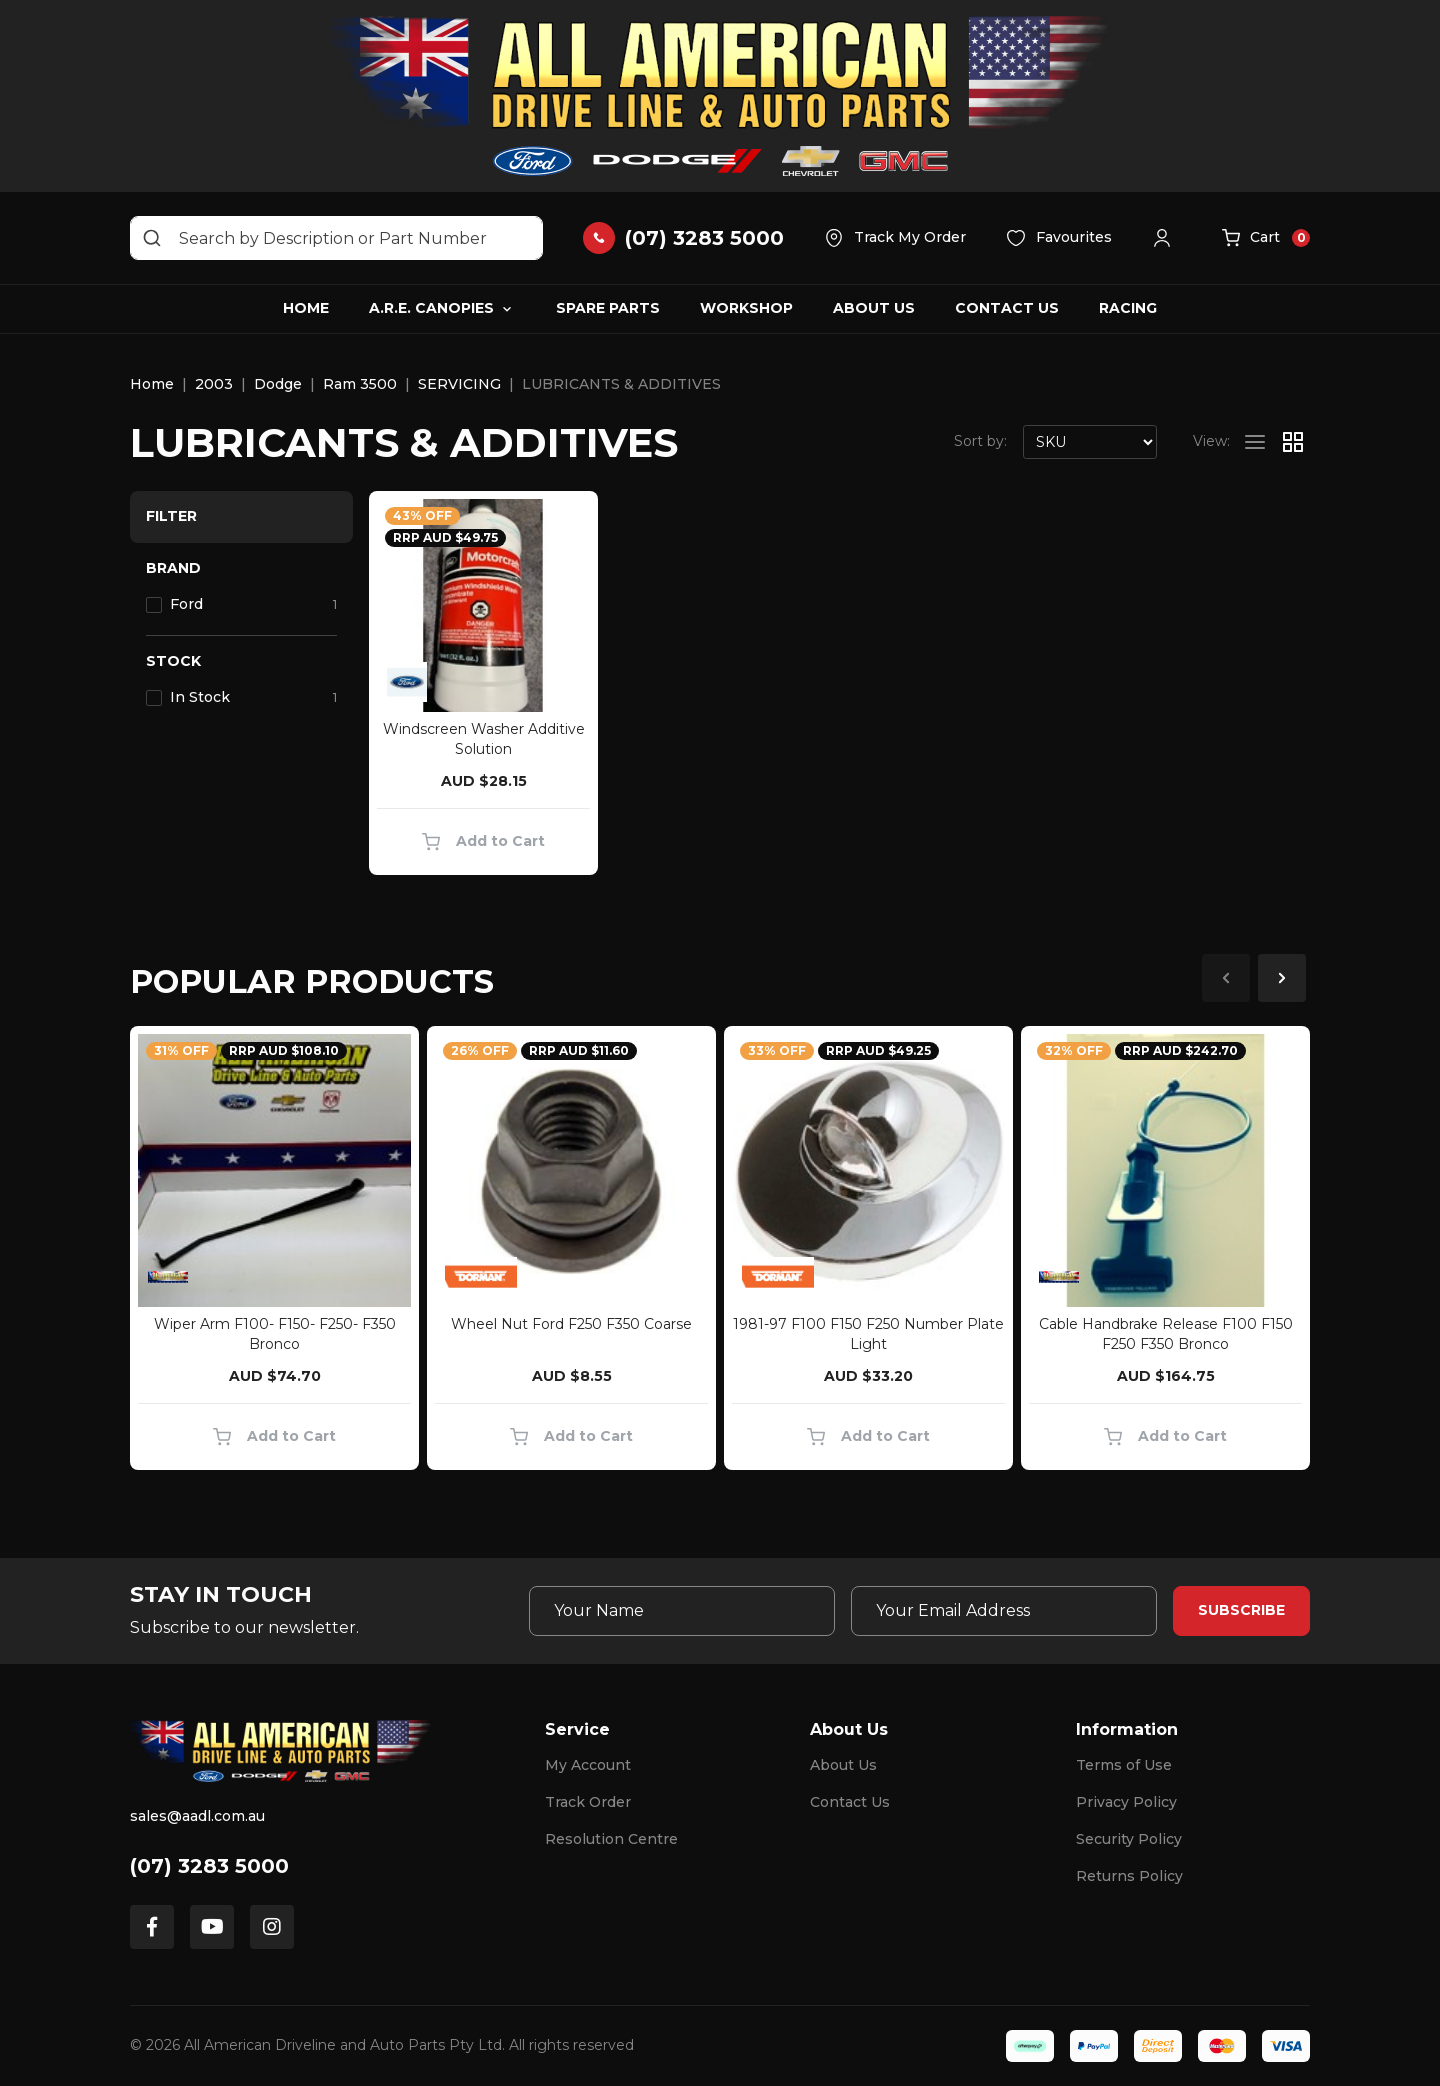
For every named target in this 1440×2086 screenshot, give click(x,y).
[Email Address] (1004, 1611)
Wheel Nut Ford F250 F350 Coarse (571, 1324)
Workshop (746, 308)
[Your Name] (682, 1611)
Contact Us (1007, 308)
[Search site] (152, 238)
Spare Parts (608, 308)
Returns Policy (1129, 1876)
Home (306, 308)
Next (1282, 978)
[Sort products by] (1090, 442)
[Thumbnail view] (1293, 442)
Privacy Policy (1126, 1802)
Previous (1226, 978)
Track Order (588, 1802)
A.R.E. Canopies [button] (431, 308)
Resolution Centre (611, 1839)
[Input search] (336, 238)
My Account (588, 1765)
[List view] (1255, 442)
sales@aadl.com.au (197, 1816)
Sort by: (980, 441)
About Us (874, 308)
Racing (1128, 308)
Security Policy (1129, 1839)
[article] (274, 1252)
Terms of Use (1124, 1765)
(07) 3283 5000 (209, 1866)
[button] (1167, 238)
